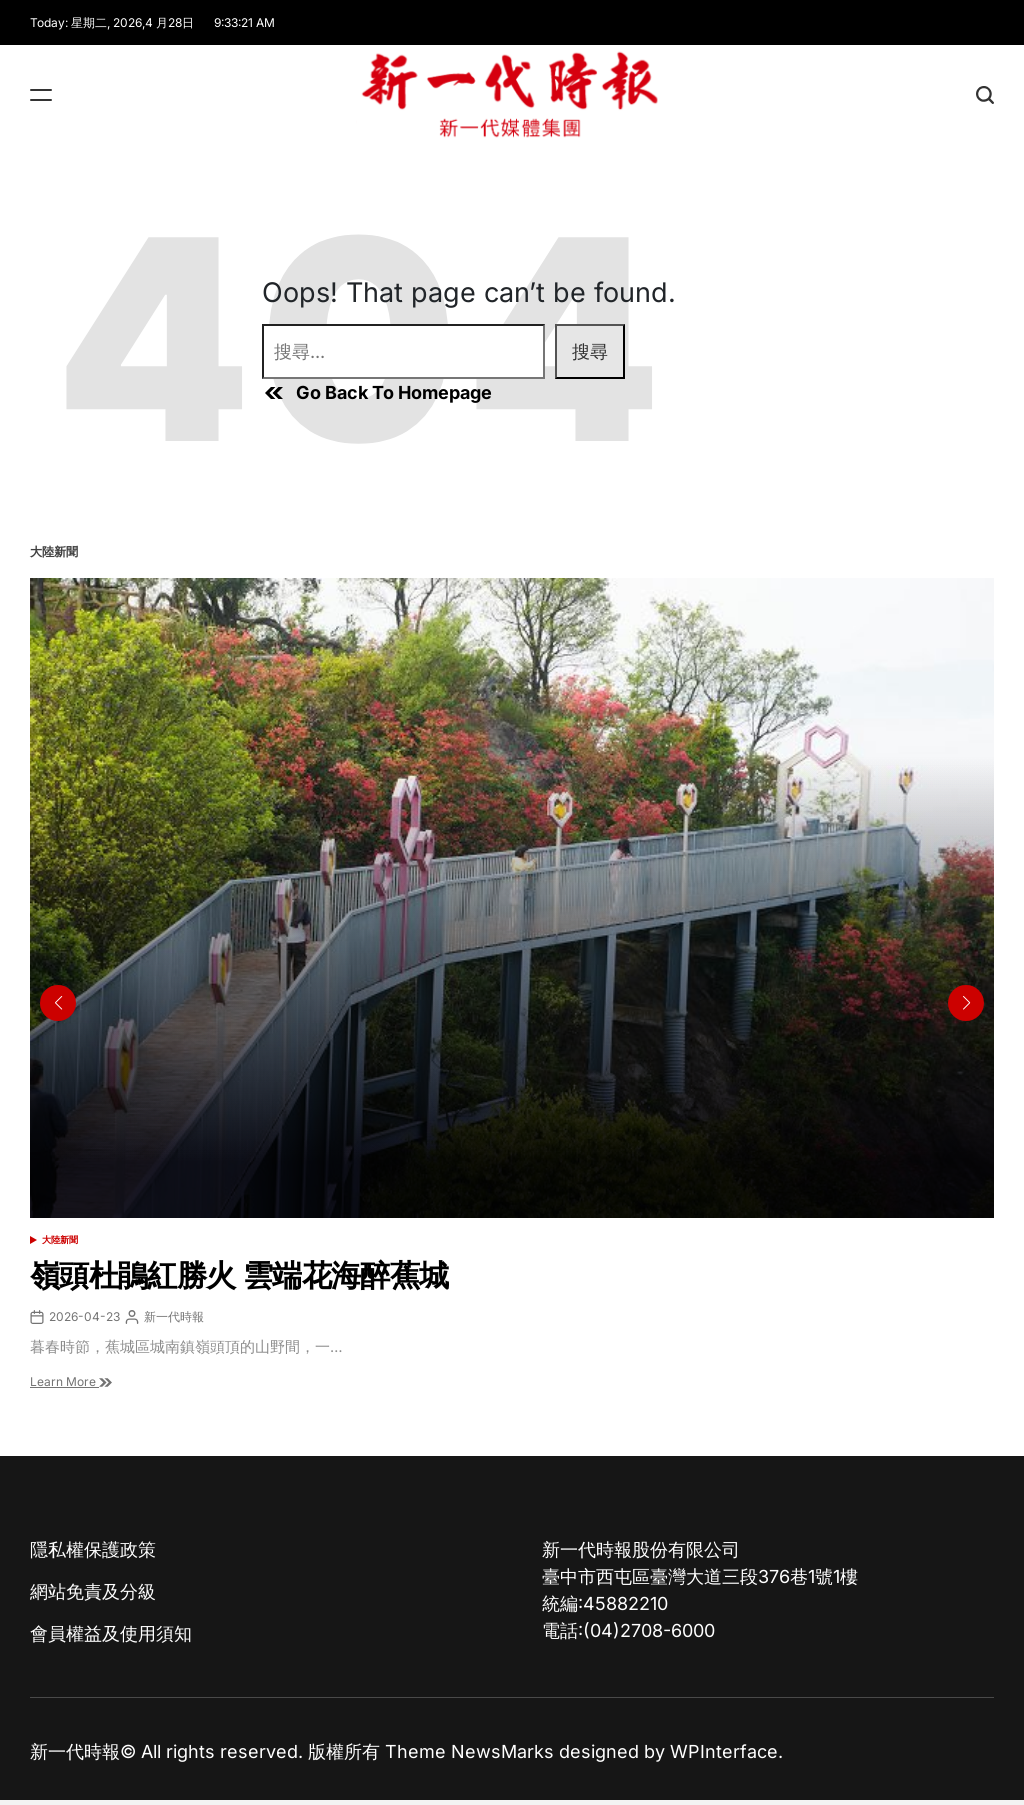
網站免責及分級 (93, 1591)
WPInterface (724, 1751)
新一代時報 (174, 1316)
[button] (966, 1003)
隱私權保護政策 (93, 1549)
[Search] (985, 94)
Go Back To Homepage (377, 393)
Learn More (71, 1381)
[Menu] (41, 94)
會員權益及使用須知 (111, 1633)
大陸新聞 (60, 1239)
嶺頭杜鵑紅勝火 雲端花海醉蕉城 (239, 1275)
